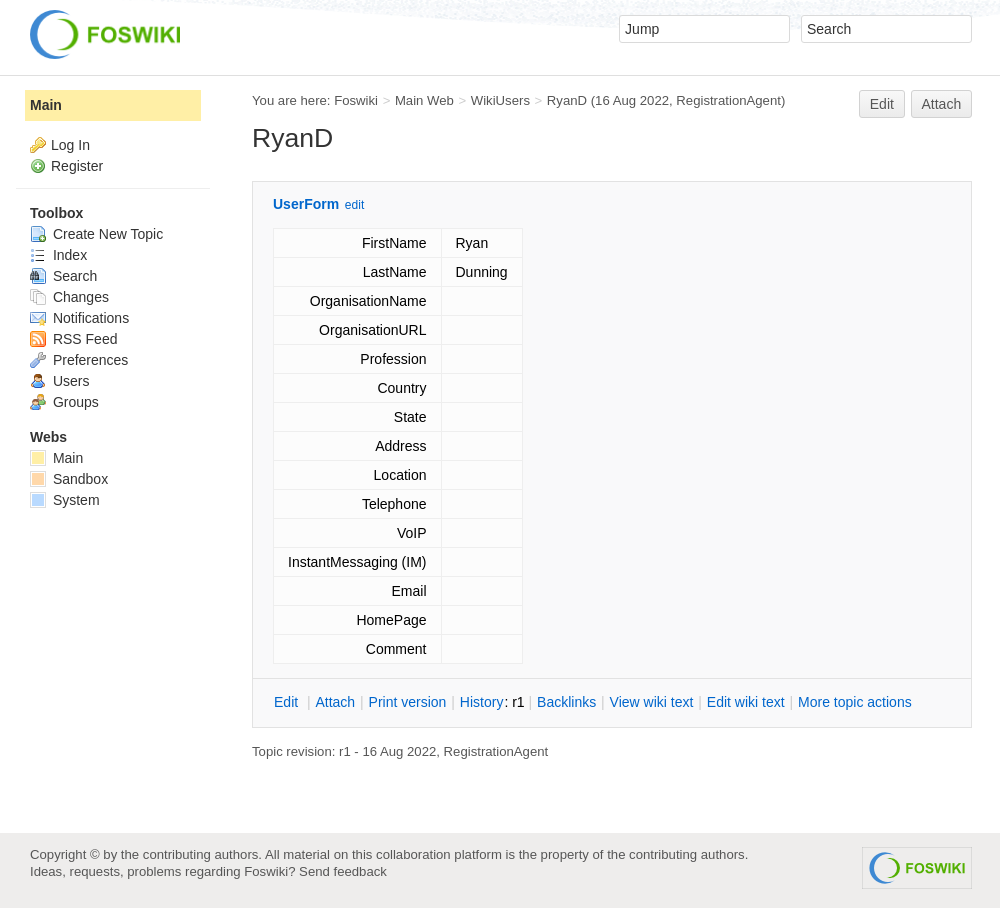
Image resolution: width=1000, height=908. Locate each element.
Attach (942, 104)
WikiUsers (500, 100)
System (65, 500)
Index (58, 255)
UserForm (306, 204)
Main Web (424, 100)
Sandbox (69, 479)
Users (59, 381)
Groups (64, 402)
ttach (335, 702)
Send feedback (343, 871)
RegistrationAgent (728, 100)
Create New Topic (96, 234)
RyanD (567, 100)
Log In (70, 145)
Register (77, 166)
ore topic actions (855, 702)
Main (46, 105)
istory (482, 702)
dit (288, 702)
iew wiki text (652, 702)
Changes (69, 297)
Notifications (79, 318)
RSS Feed (73, 339)
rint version (408, 702)
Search (63, 276)
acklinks (566, 702)
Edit (882, 104)
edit (354, 205)
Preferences (79, 360)
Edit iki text (746, 702)
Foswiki (356, 100)
